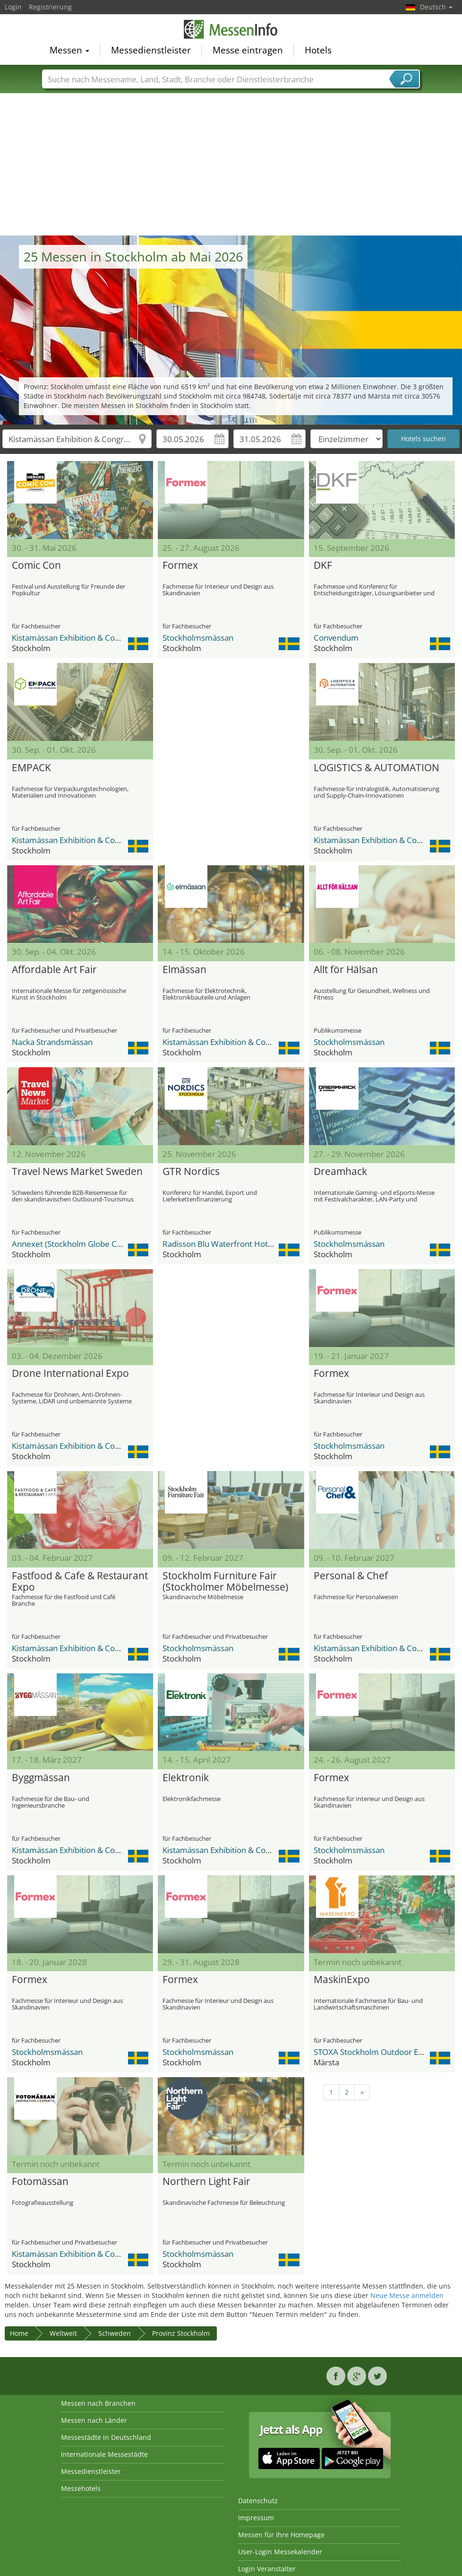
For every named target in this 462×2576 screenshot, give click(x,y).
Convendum (336, 637)
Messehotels (81, 2488)
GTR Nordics (191, 1172)
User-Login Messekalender (280, 2551)
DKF (323, 565)
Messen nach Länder (94, 2420)
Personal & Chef (351, 1576)
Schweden (114, 2333)
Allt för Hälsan (346, 970)
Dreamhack (340, 1172)
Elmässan (184, 970)
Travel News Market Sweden (77, 1172)
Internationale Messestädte (104, 2454)
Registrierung (50, 6)
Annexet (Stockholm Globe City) (70, 1243)
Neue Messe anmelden (407, 2295)
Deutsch (436, 6)
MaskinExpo (342, 1980)
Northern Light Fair (206, 2182)
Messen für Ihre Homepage (281, 2534)
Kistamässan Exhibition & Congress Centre (89, 637)
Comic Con (36, 565)
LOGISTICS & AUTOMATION (376, 768)
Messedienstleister (151, 50)
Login (13, 6)
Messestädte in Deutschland (106, 2437)
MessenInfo (231, 29)
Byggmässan (41, 1778)
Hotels (318, 50)
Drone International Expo (70, 1373)
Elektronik (186, 1778)
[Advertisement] (231, 164)
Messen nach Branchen (98, 2403)
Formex (180, 565)
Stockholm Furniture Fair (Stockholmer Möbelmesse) (225, 1581)
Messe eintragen (248, 50)
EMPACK (31, 768)
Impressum (256, 2517)
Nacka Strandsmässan (52, 1041)
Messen (69, 50)
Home (19, 2333)
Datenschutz (258, 2500)
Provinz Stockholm (181, 2333)
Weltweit (63, 2333)
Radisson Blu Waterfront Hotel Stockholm (239, 1243)
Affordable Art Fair (54, 970)
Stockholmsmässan (198, 637)
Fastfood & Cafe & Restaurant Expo (80, 1581)
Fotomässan (40, 2182)
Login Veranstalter (267, 2568)
